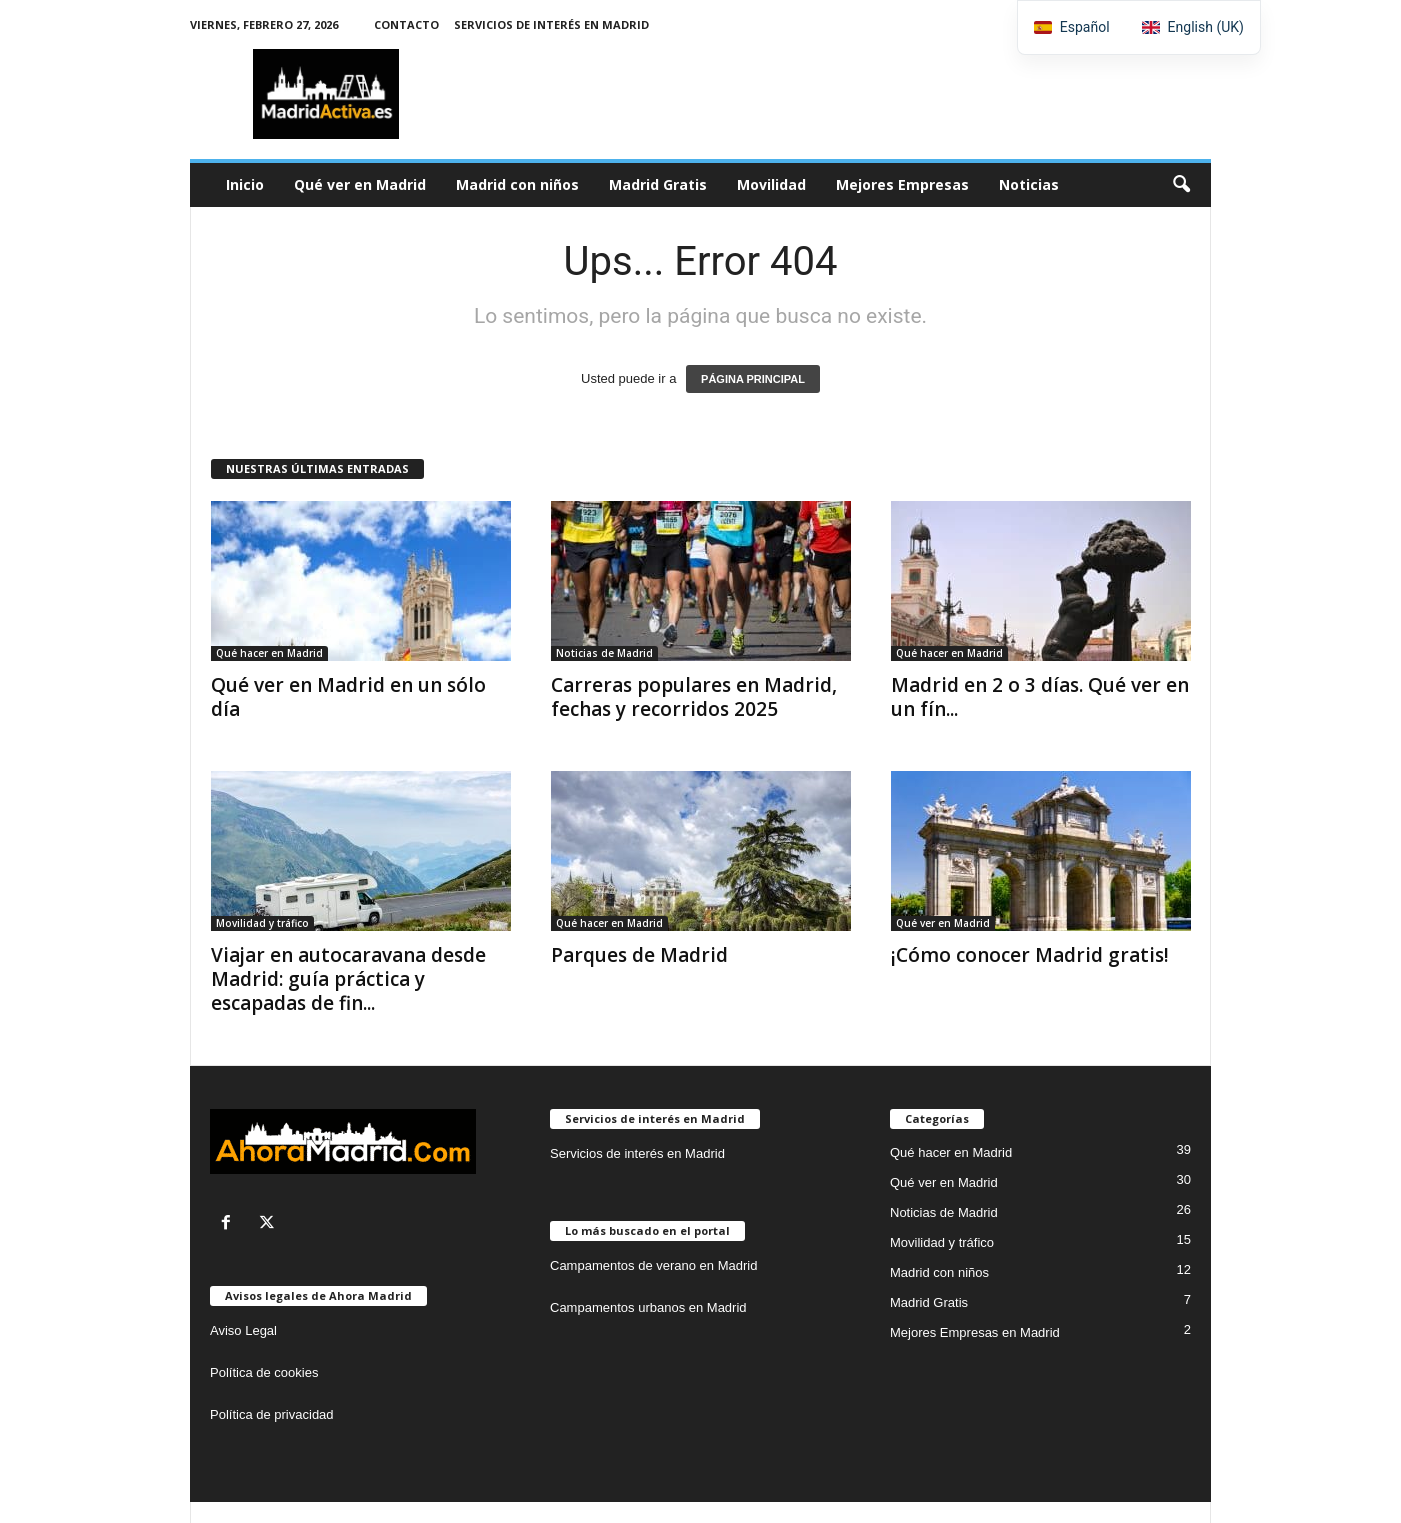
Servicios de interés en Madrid (551, 24)
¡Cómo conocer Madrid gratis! (1030, 955)
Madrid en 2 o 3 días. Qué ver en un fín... (1040, 697)
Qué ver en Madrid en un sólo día (348, 697)
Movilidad (771, 184)
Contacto (406, 24)
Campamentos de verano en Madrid (653, 1265)
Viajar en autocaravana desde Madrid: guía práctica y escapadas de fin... (348, 979)
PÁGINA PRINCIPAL (753, 379)
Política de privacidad (272, 1414)
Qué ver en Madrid (360, 184)
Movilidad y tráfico (262, 923)
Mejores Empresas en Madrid (975, 1332)
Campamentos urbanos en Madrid (648, 1307)
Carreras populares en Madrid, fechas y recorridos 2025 (694, 697)
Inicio (245, 184)
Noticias (1029, 184)
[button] (1181, 185)
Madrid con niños (517, 184)
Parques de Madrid (639, 955)
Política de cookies (264, 1372)
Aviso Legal (243, 1330)
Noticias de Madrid (604, 653)
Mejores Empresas (902, 184)
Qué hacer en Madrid (269, 653)
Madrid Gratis (658, 184)
